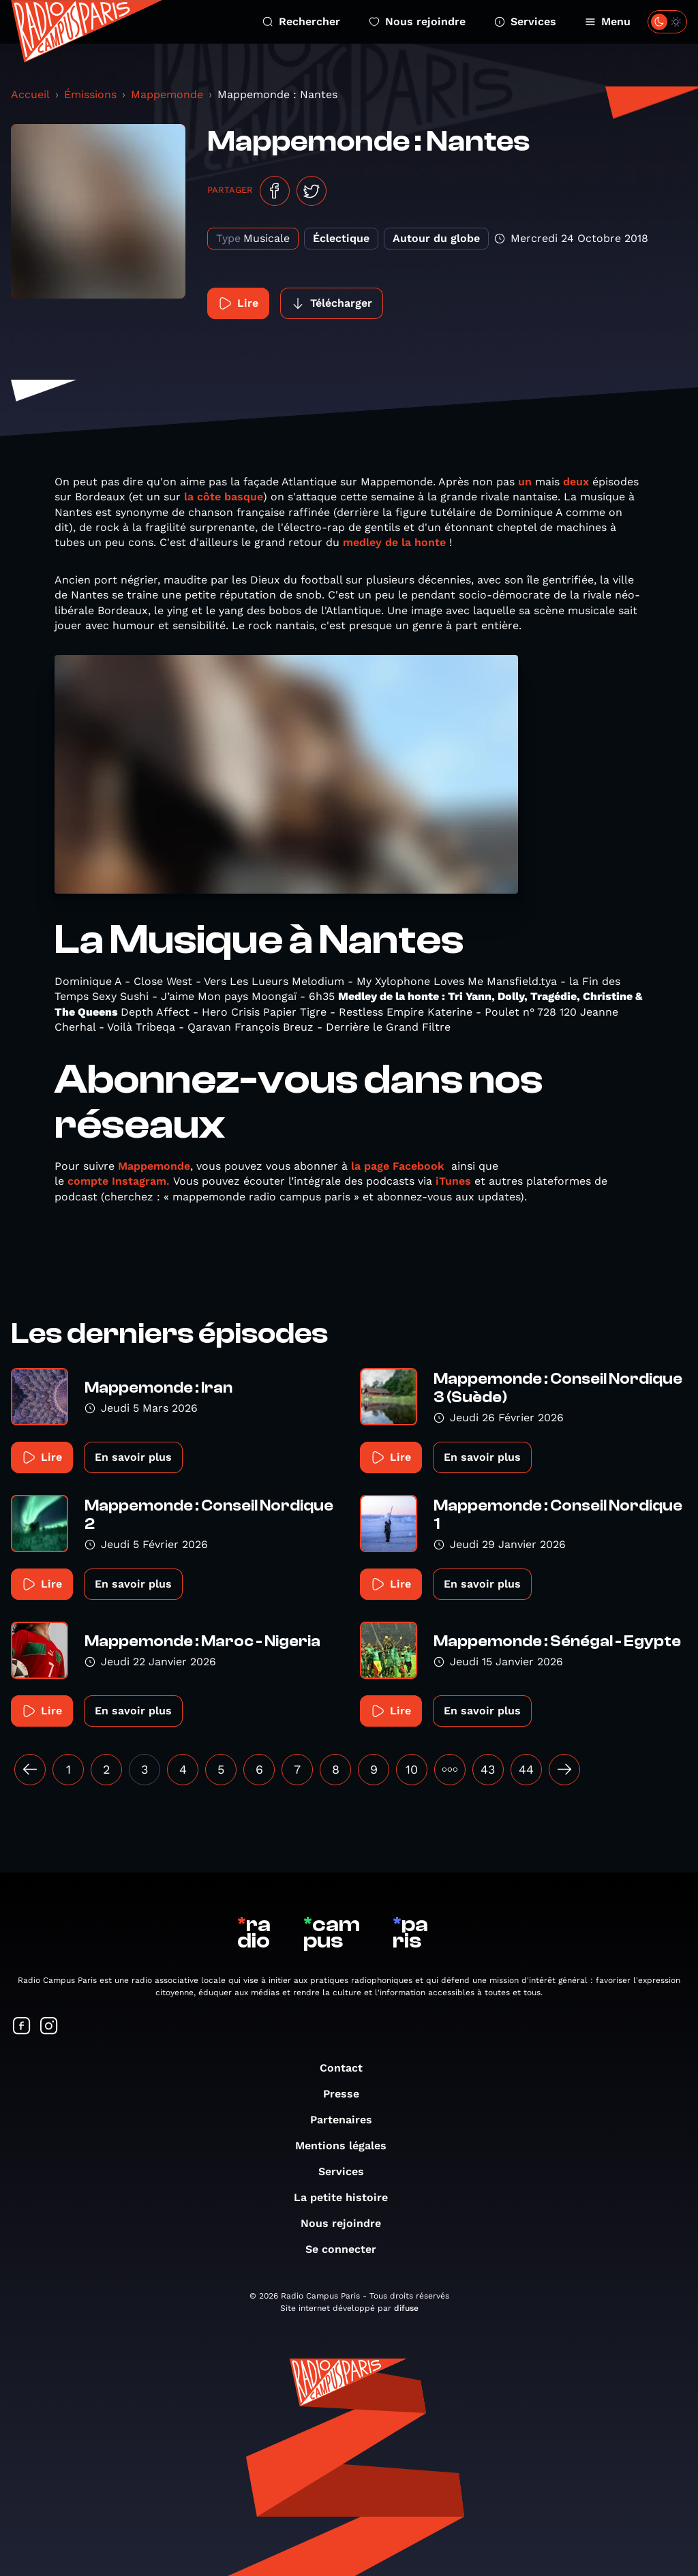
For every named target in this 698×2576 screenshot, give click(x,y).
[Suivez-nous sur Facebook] (22, 2027)
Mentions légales (347, 2145)
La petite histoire (347, 2197)
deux (576, 481)
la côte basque (223, 496)
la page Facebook (397, 1166)
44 (526, 1769)
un (525, 481)
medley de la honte (392, 542)
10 (412, 1769)
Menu (608, 21)
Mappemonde (167, 94)
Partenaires (348, 2119)
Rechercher (301, 21)
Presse (348, 2093)
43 (488, 1769)
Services (525, 21)
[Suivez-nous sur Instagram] (49, 2027)
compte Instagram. (118, 1181)
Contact (348, 2067)
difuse (406, 2308)
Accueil (30, 94)
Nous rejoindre (417, 21)
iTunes (453, 1181)
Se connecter (347, 2249)
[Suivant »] (564, 1770)
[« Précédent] (30, 1770)
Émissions (90, 94)
